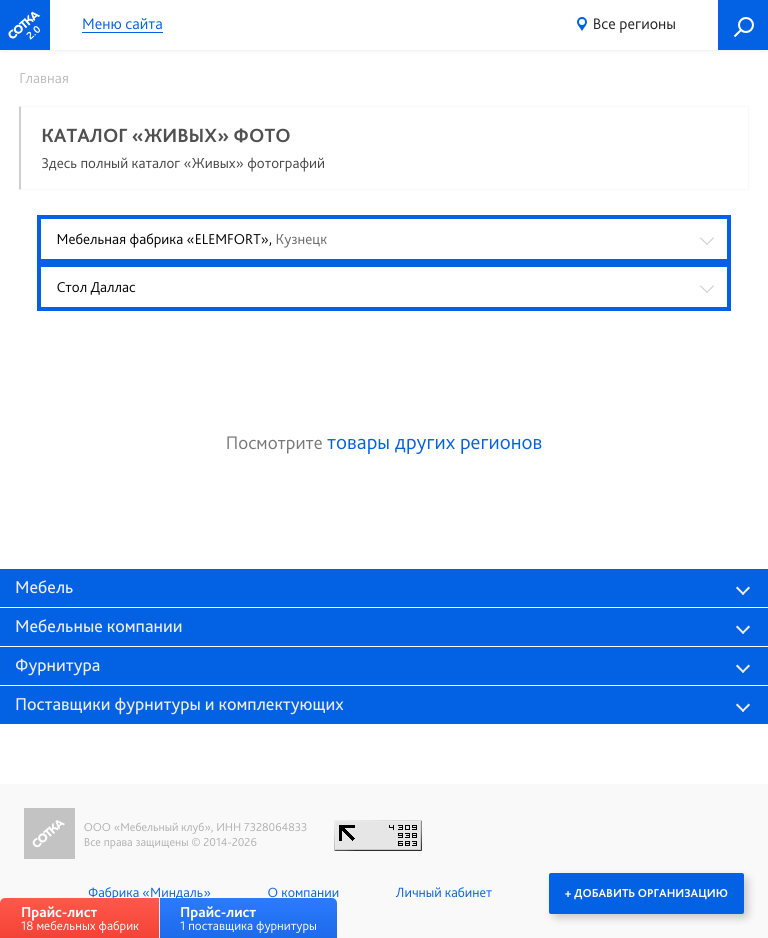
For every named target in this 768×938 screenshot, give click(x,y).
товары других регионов (434, 442)
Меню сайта (122, 24)
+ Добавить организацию (646, 893)
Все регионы (634, 23)
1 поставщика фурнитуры (248, 918)
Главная (44, 78)
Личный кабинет (444, 893)
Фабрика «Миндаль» (149, 893)
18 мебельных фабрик (80, 918)
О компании (303, 893)
